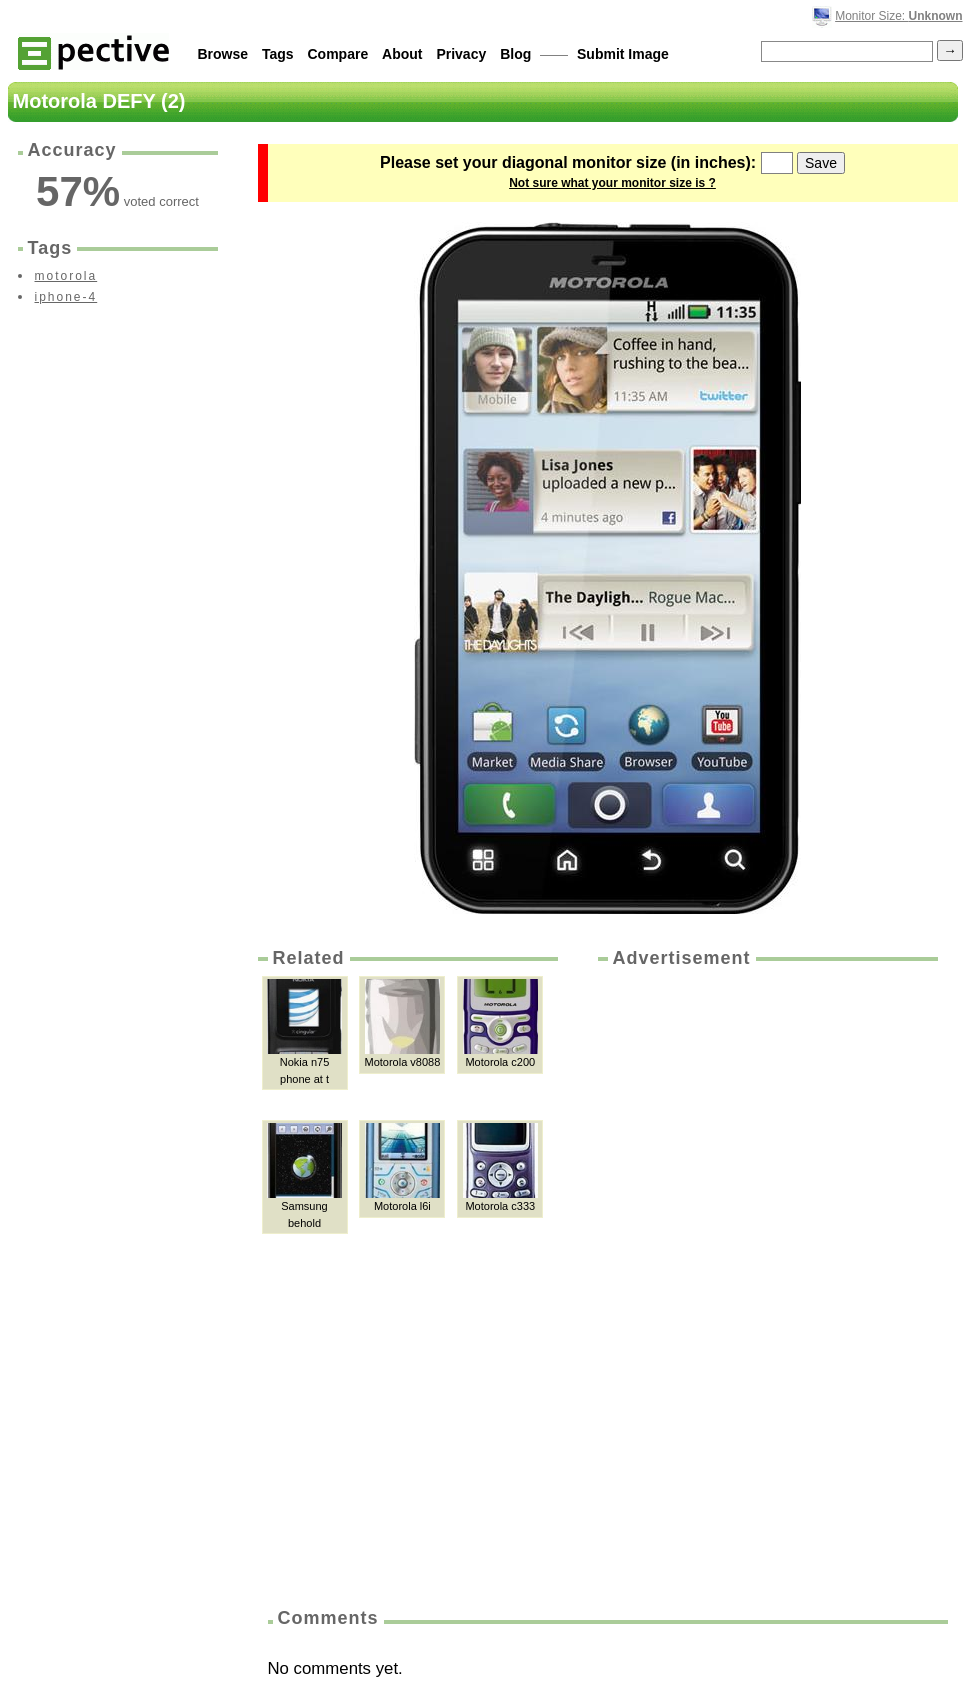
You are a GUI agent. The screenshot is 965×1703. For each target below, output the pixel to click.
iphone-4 (66, 297)
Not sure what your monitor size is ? (612, 183)
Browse (223, 54)
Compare (338, 54)
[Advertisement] (684, 1281)
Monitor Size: (898, 16)
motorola (66, 276)
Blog (515, 54)
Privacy (461, 54)
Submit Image (623, 54)
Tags (278, 54)
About (402, 54)
